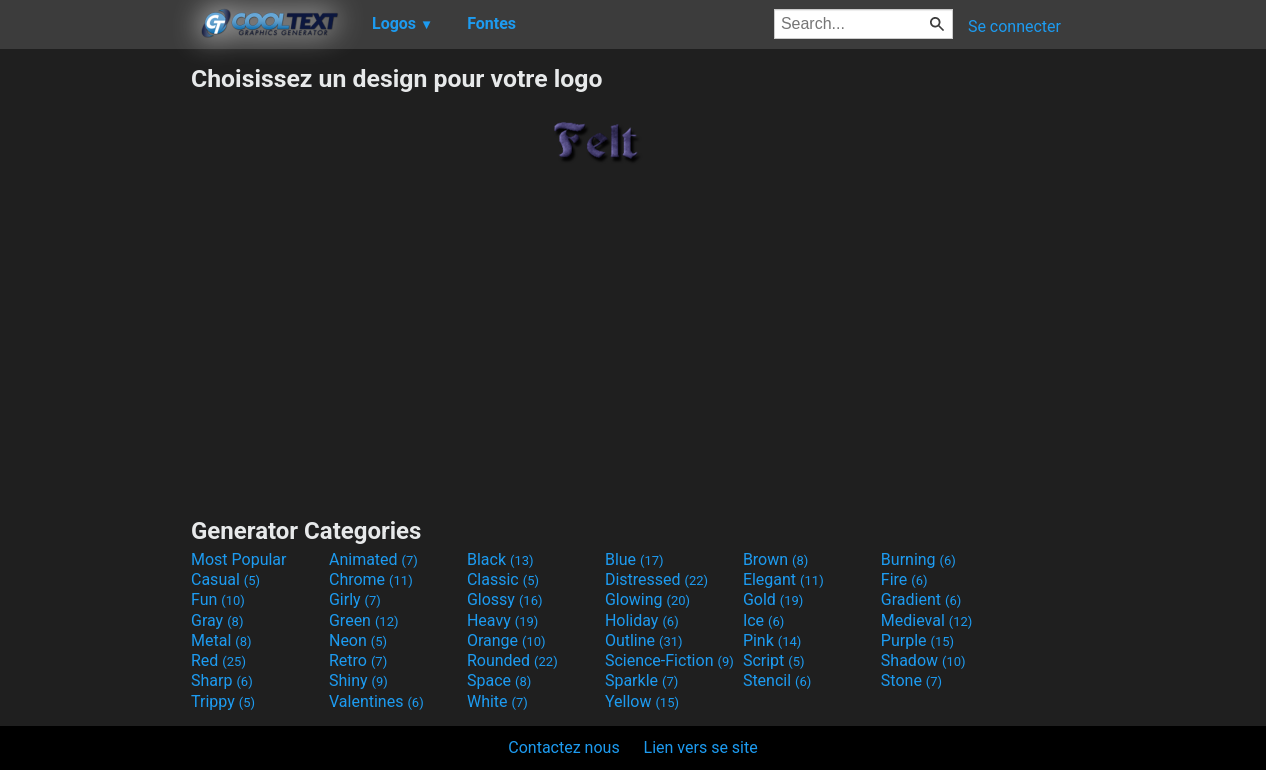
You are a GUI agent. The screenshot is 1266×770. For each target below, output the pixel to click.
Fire (904, 579)
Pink (772, 640)
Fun (218, 599)
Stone (911, 680)
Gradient (921, 599)
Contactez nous (563, 747)
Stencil (777, 680)
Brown (775, 559)
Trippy (223, 701)
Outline (644, 640)
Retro (358, 660)
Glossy (505, 599)
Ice (763, 620)
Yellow (642, 701)
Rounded (512, 660)
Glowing (647, 599)
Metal (221, 640)
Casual (225, 579)
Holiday (642, 620)
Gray (217, 620)
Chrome (371, 579)
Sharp (222, 680)
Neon (358, 640)
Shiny (358, 680)
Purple (917, 640)
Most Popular (239, 559)
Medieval (927, 620)
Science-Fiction (669, 660)
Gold (773, 599)
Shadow (923, 660)
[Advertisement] (95, 364)
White (497, 701)
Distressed (656, 579)
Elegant (783, 579)
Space (499, 680)
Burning (918, 559)
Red (218, 660)
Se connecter (1014, 26)
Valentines (376, 701)
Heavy (502, 620)
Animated (373, 559)
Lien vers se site (701, 747)
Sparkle (641, 680)
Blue (634, 559)
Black (500, 559)
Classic (503, 579)
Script (774, 660)
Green (364, 620)
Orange (506, 640)
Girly (355, 599)
